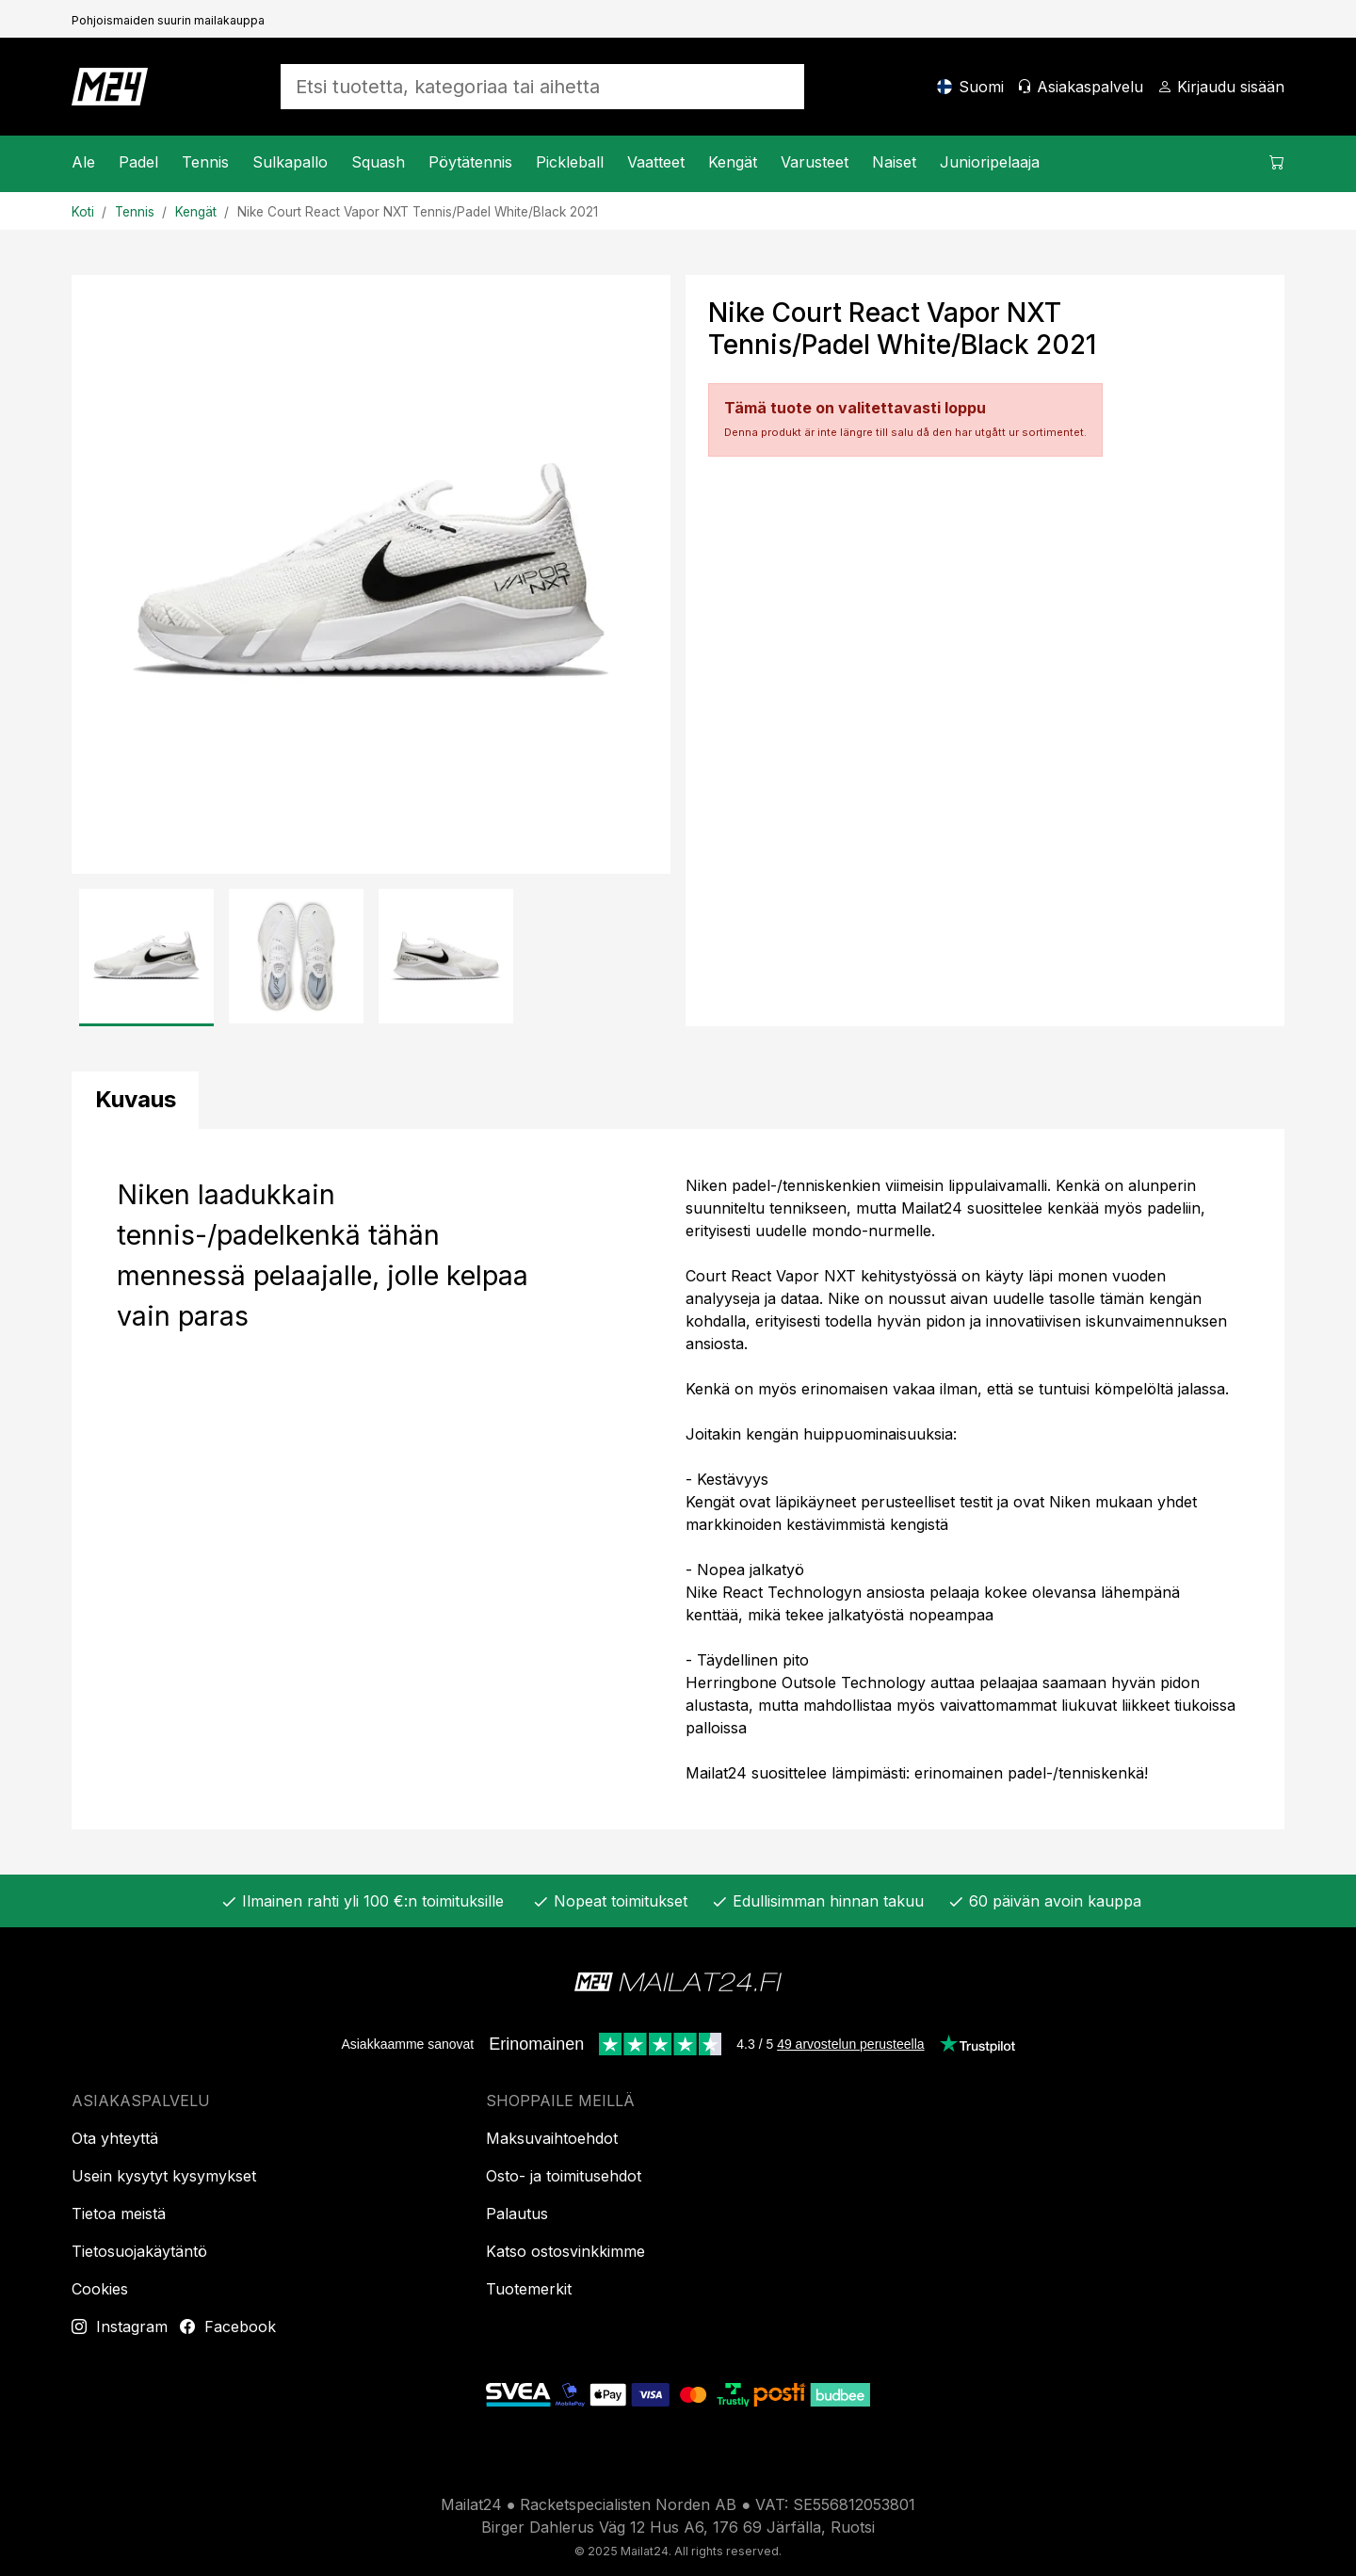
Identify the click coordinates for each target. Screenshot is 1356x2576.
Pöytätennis (470, 162)
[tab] (135, 1100)
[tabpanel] (678, 1479)
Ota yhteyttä (115, 2138)
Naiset (894, 162)
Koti (83, 211)
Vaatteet (656, 162)
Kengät (732, 162)
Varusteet (814, 162)
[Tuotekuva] (371, 574)
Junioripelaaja (990, 162)
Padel (138, 162)
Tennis (205, 162)
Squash (378, 162)
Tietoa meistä (119, 2213)
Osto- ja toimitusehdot (563, 2175)
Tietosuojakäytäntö (139, 2251)
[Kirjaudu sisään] (1220, 86)
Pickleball (570, 162)
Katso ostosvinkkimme (565, 2251)
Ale (83, 162)
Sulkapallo (290, 162)
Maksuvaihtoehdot (552, 2138)
